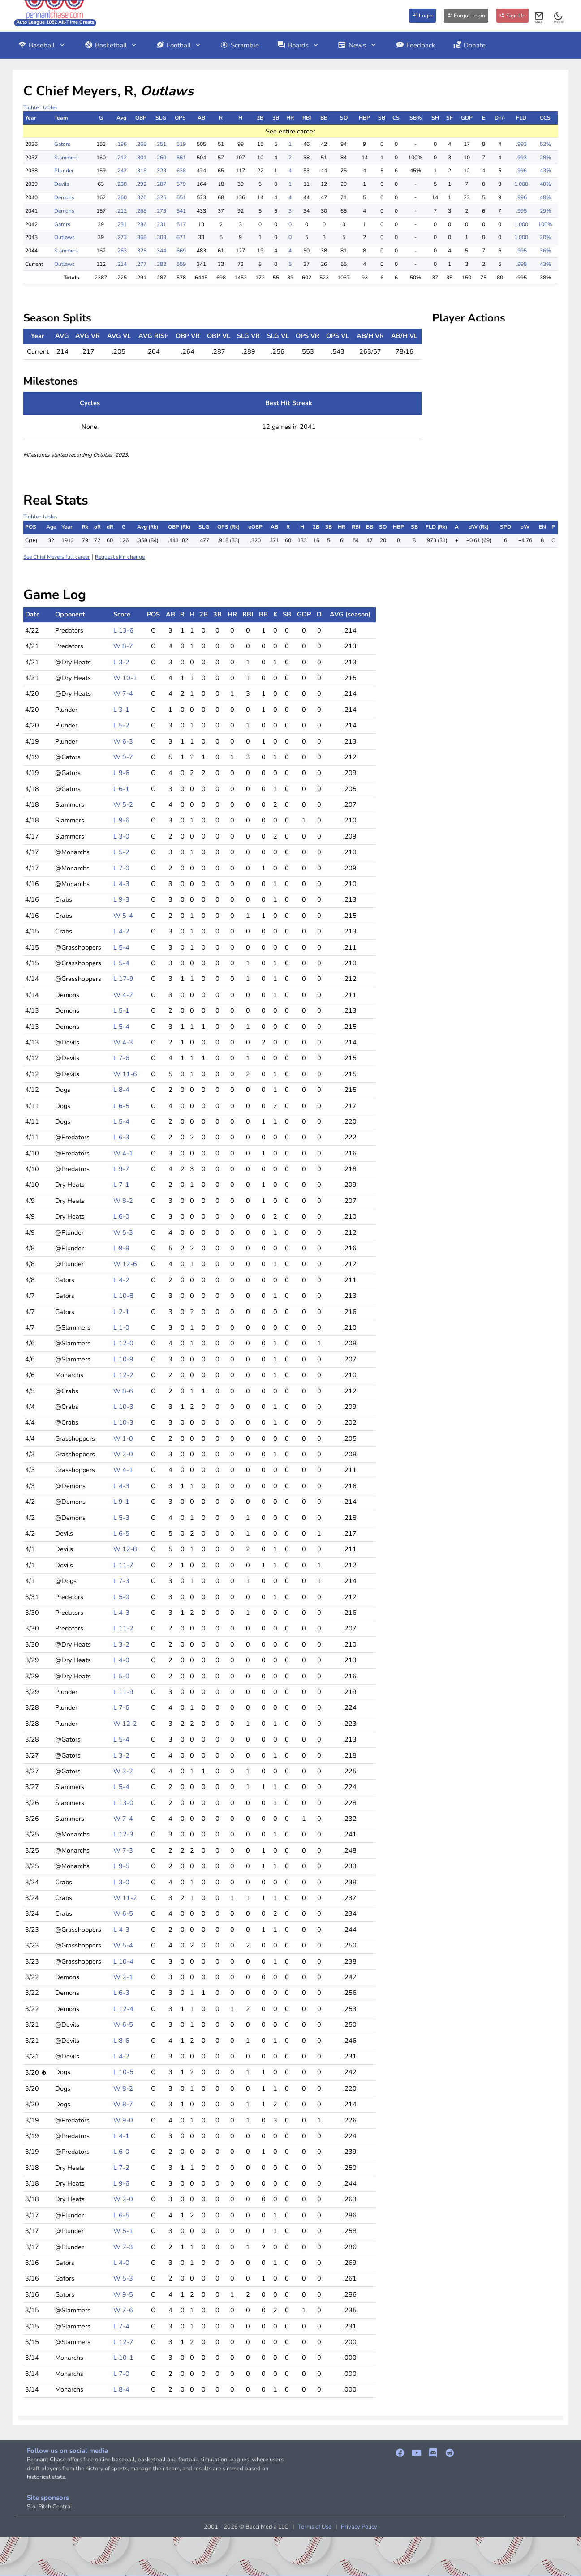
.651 (180, 197)
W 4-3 (123, 1042)
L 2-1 (121, 1311)
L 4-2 (121, 931)
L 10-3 (123, 1406)
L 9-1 (121, 1501)
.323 (160, 170)
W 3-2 (123, 1771)
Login (422, 15)
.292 (141, 184)
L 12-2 (123, 1374)
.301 (141, 157)
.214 (121, 264)
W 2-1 (123, 1977)
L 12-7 (123, 2341)
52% (545, 144)
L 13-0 (123, 1802)
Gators (62, 144)
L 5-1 (121, 1010)
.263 (121, 250)
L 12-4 (123, 2008)
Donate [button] (469, 45)
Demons (64, 197)
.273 (160, 210)
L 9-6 (121, 772)
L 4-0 (121, 1660)
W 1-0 (123, 1438)
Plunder (63, 170)
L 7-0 (121, 868)
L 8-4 (121, 1089)
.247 (121, 170)
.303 (160, 237)
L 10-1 (123, 2357)
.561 (180, 157)
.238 (121, 184)
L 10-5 (123, 2071)
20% (545, 237)
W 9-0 (123, 2120)
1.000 (521, 184)
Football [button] (179, 45)
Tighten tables (40, 107)
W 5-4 (123, 915)
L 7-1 (121, 1184)
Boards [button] (298, 45)
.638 (180, 170)
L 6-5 (121, 1105)
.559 (180, 264)
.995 (521, 210)
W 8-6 (123, 1390)
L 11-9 (123, 1691)
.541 (180, 210)
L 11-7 (123, 1565)
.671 (180, 237)
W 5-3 (123, 1232)
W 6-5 (123, 1913)
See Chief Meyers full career (56, 557)
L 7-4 (121, 2326)
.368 (141, 237)
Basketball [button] (111, 45)
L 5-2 (121, 725)
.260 (160, 157)
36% (545, 250)
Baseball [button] (42, 45)
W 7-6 (123, 2310)
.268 (141, 144)
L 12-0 (123, 1343)
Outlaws (64, 237)
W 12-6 (125, 1263)
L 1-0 (121, 1327)
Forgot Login (466, 15)
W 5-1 (123, 2230)
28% (545, 157)
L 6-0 (121, 1216)
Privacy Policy (359, 2527)
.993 (521, 144)
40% (545, 184)
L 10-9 (123, 1359)
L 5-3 (121, 1517)
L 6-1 (121, 788)
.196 (121, 144)
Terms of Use (314, 2527)
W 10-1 (125, 677)
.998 (521, 264)
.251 (160, 144)
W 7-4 (123, 693)
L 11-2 (123, 1628)
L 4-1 (121, 2135)
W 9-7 (123, 757)
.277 (141, 264)
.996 (521, 170)
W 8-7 (123, 646)
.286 (141, 224)
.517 (180, 224)
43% (545, 170)
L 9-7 (121, 1168)
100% (545, 224)
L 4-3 (121, 883)
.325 (160, 197)
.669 (180, 250)
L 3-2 (121, 662)
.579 (180, 184)
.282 (160, 264)
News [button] (357, 45)
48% (545, 197)
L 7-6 (121, 1057)
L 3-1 (121, 709)
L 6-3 (121, 1137)
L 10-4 (123, 1961)
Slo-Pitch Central (49, 2507)
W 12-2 (125, 1723)
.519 (180, 144)
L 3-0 (121, 836)
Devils (61, 184)
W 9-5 (123, 2294)
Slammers (66, 157)
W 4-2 (123, 994)
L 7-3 (121, 1580)
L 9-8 (121, 1248)
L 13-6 (123, 630)
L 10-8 (123, 1295)
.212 (121, 157)
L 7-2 (121, 2167)
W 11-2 (125, 1897)
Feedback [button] (415, 45)
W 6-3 (123, 741)
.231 (121, 224)
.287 (160, 184)
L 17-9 (123, 978)
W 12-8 (125, 1549)
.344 (160, 250)
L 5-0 (121, 1596)
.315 (141, 170)
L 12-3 (123, 1834)
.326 (141, 197)
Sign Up (512, 15)
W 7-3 (123, 1850)
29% (545, 210)
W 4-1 (123, 1153)
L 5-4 (121, 947)
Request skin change (120, 557)
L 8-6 (121, 2040)
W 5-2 (123, 804)
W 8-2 (123, 1200)
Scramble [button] (239, 45)
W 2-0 (123, 1454)
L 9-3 (121, 899)
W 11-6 (125, 1074)
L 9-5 (121, 1865)
